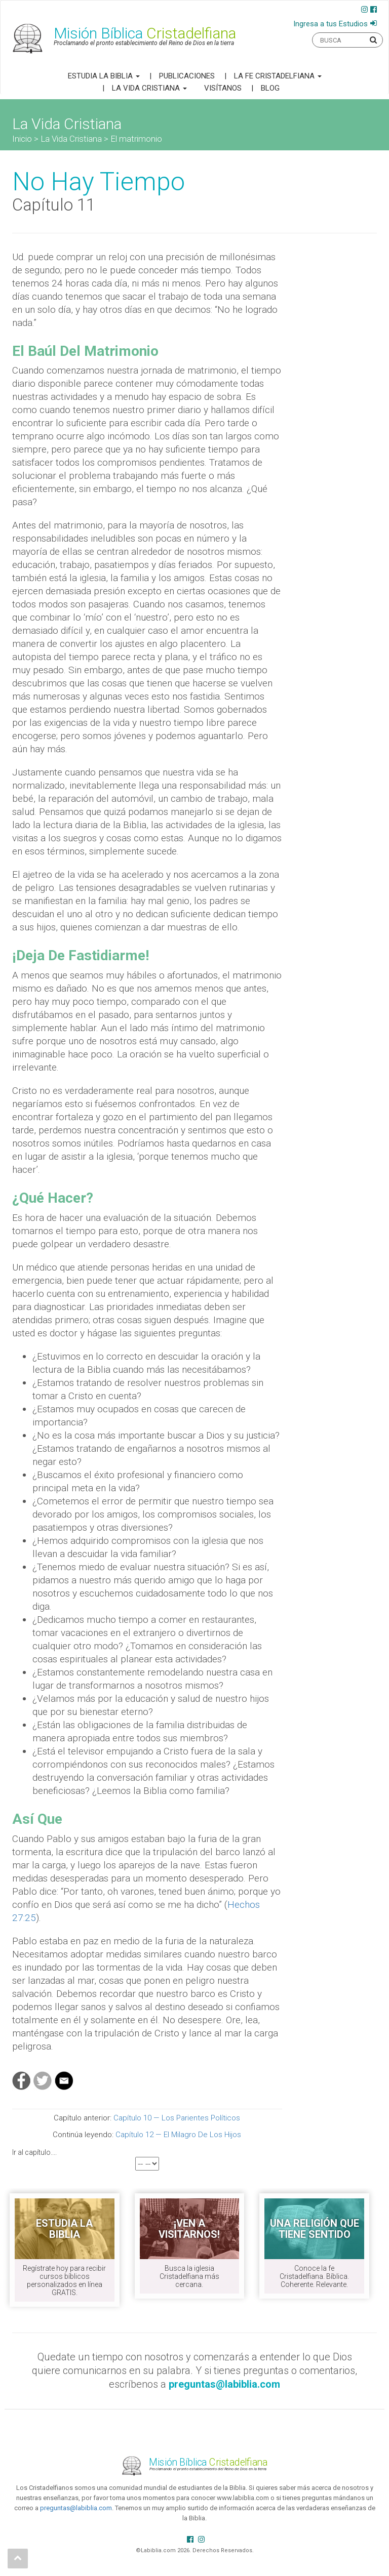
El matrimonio (136, 139)
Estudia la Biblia (104, 75)
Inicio (22, 139)
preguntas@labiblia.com (76, 2508)
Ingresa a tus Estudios (330, 23)
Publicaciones (187, 75)
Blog (270, 88)
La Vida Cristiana (149, 88)
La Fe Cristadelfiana (278, 75)
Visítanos (223, 88)
